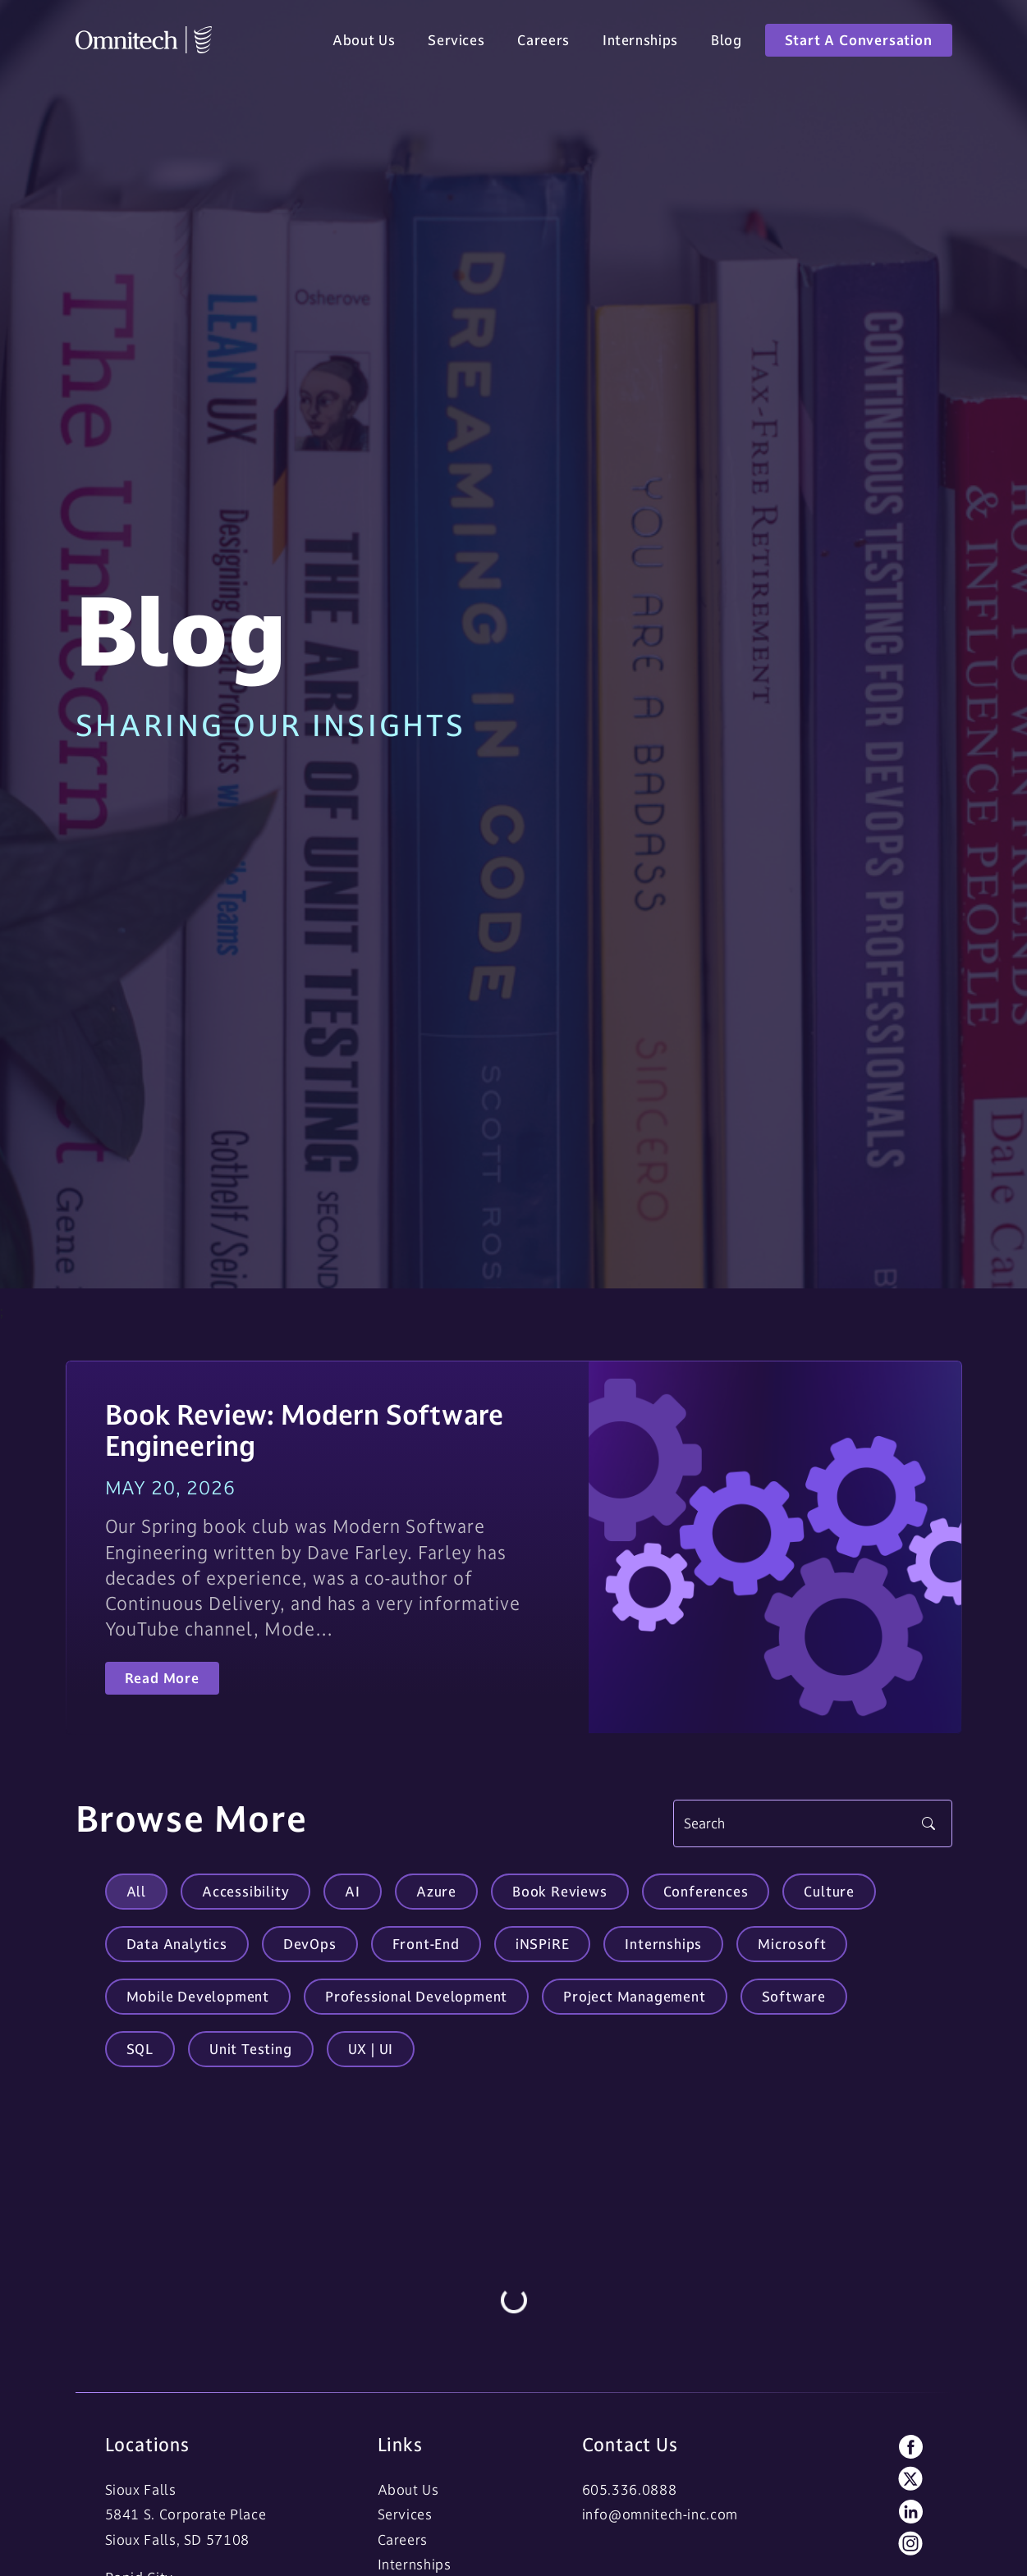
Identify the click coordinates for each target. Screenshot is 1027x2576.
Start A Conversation (859, 43)
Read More (162, 1678)
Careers (543, 43)
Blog (726, 43)
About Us (363, 43)
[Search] (812, 1823)
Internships (640, 43)
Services (456, 43)
